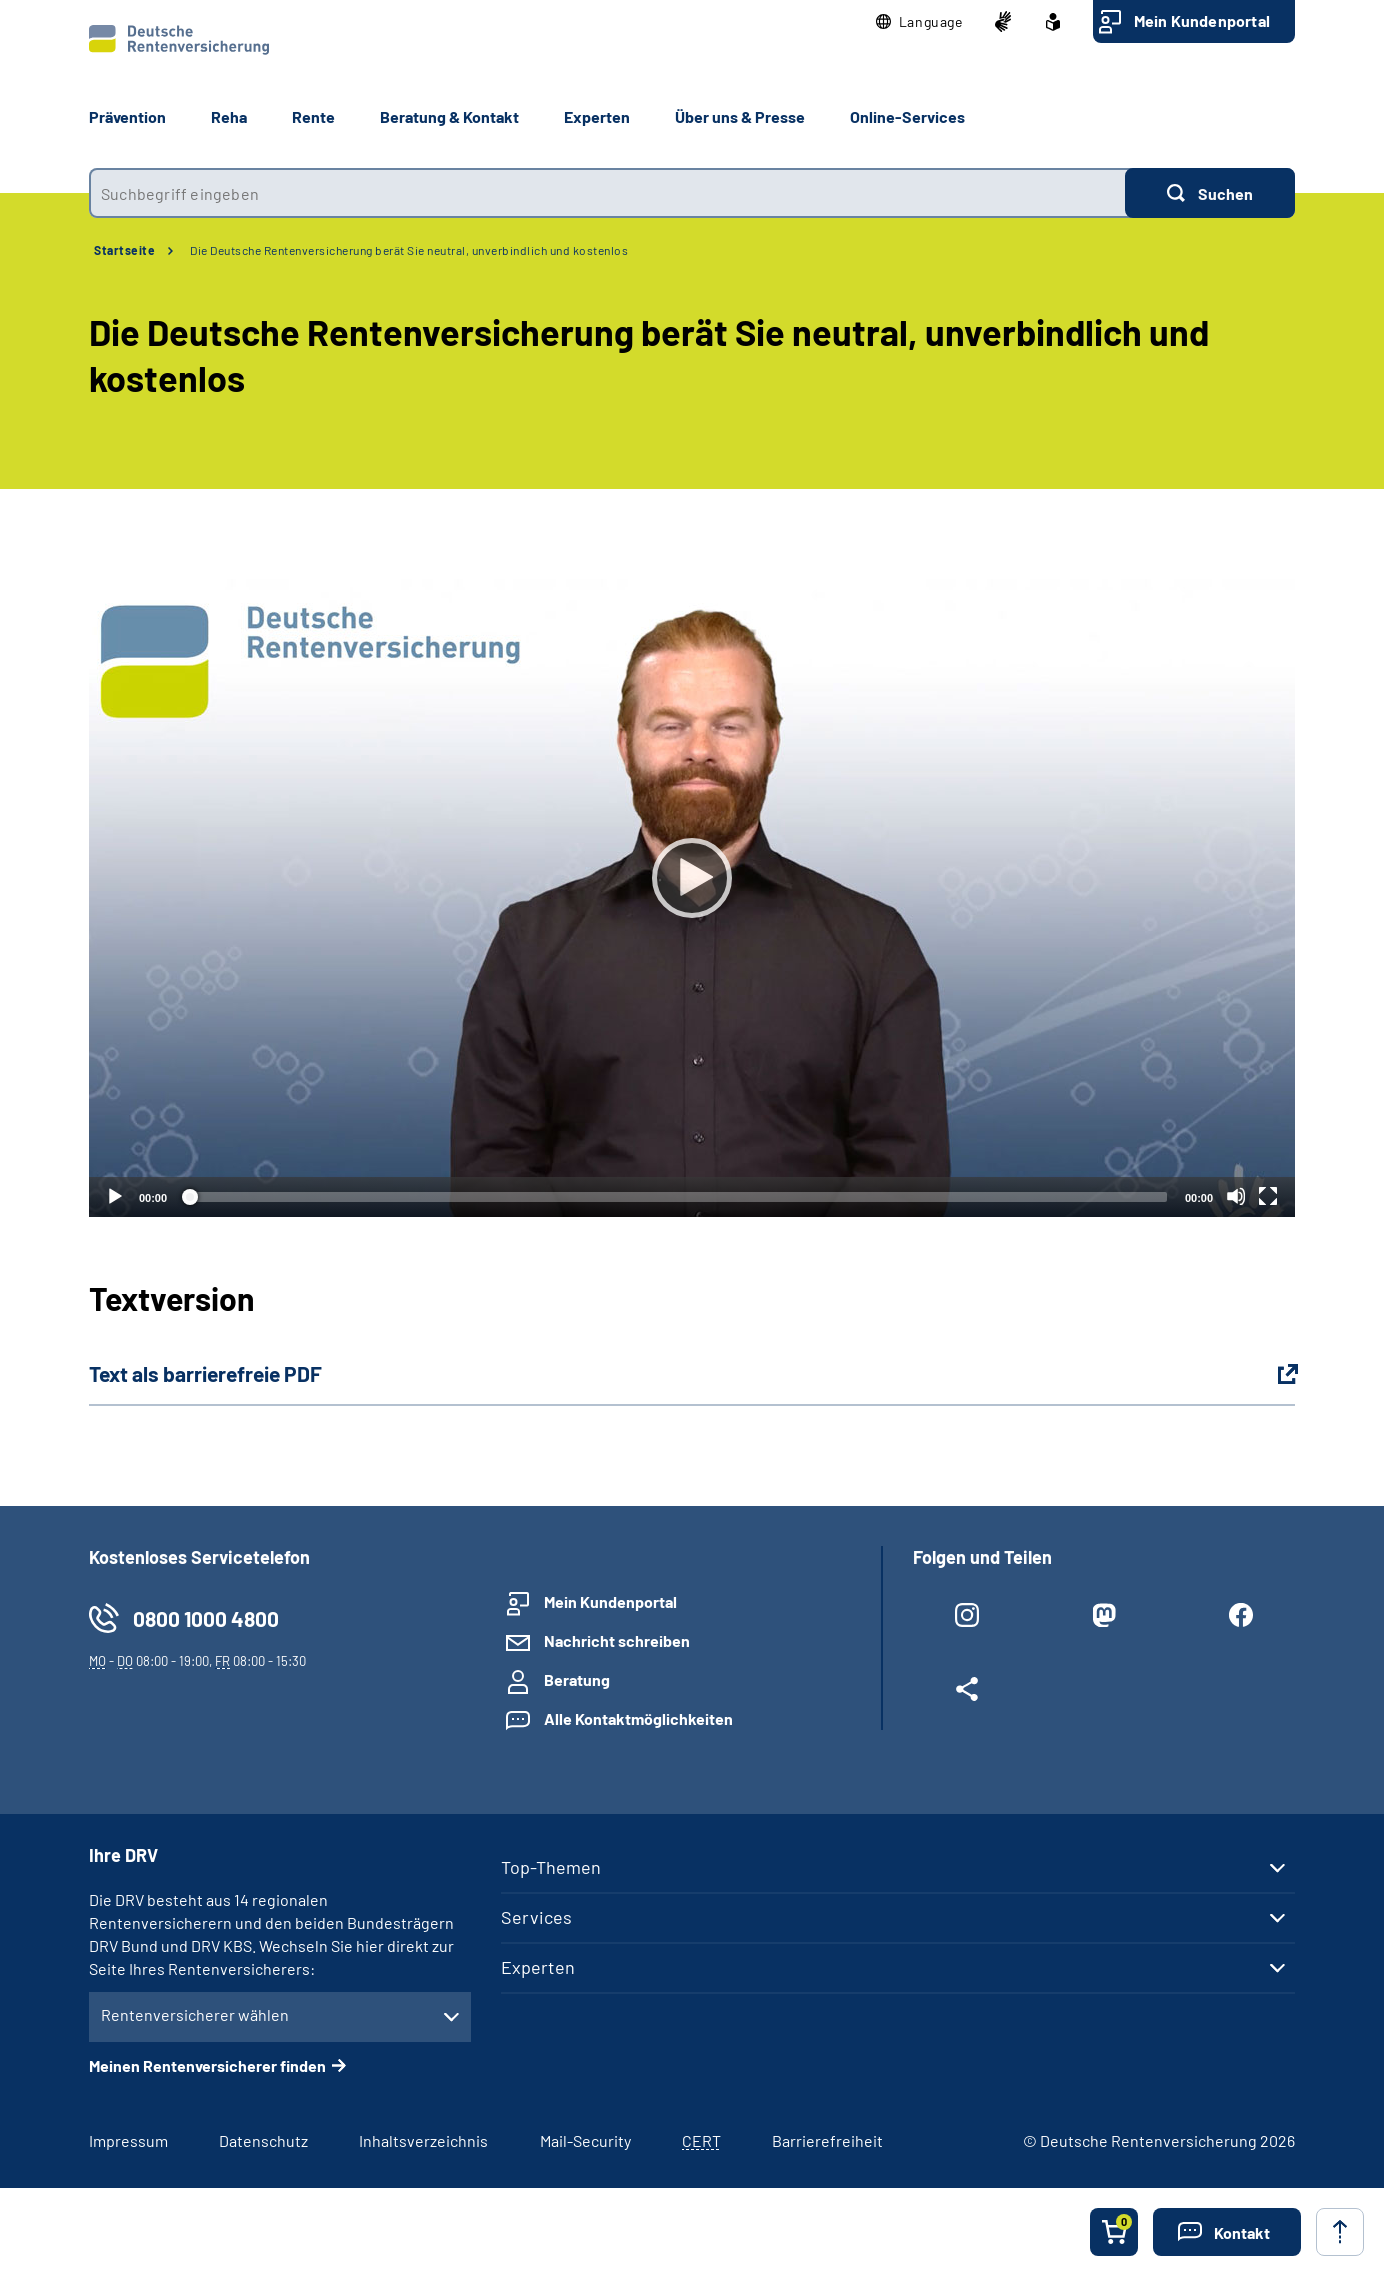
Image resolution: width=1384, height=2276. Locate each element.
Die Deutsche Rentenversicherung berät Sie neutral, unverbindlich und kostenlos (409, 250)
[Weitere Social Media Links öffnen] (966, 1693)
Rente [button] (313, 116)
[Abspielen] (692, 878)
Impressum (128, 2140)
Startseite (124, 250)
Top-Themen (551, 1867)
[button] (919, 22)
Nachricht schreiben (617, 1640)
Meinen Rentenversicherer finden (207, 2065)
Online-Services (907, 116)
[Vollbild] (1268, 1196)
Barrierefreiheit (827, 2140)
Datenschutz (263, 2140)
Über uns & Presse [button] (740, 116)
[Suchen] (1210, 193)
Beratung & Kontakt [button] (449, 116)
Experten (538, 1967)
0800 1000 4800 (206, 1618)
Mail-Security (585, 2140)
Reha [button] (229, 116)
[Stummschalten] (1236, 1196)
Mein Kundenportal (1202, 20)
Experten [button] (597, 116)
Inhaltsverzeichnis (423, 2140)
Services (536, 1917)
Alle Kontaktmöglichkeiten (638, 1718)
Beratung (577, 1679)
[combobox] (607, 193)
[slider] (676, 1197)
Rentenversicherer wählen (195, 2014)
